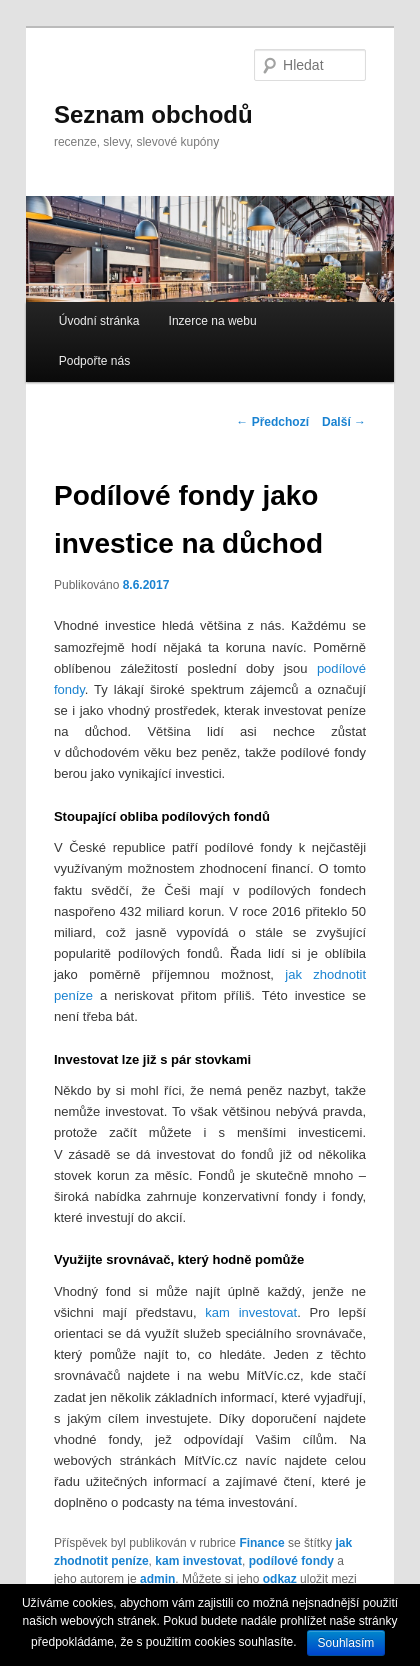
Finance (261, 1543)
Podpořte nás (94, 361)
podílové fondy (291, 1561)
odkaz (280, 1579)
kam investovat (251, 1312)
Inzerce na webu (213, 321)
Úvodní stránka (99, 321)
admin (157, 1579)
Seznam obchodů (153, 114)
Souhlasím (346, 1643)
